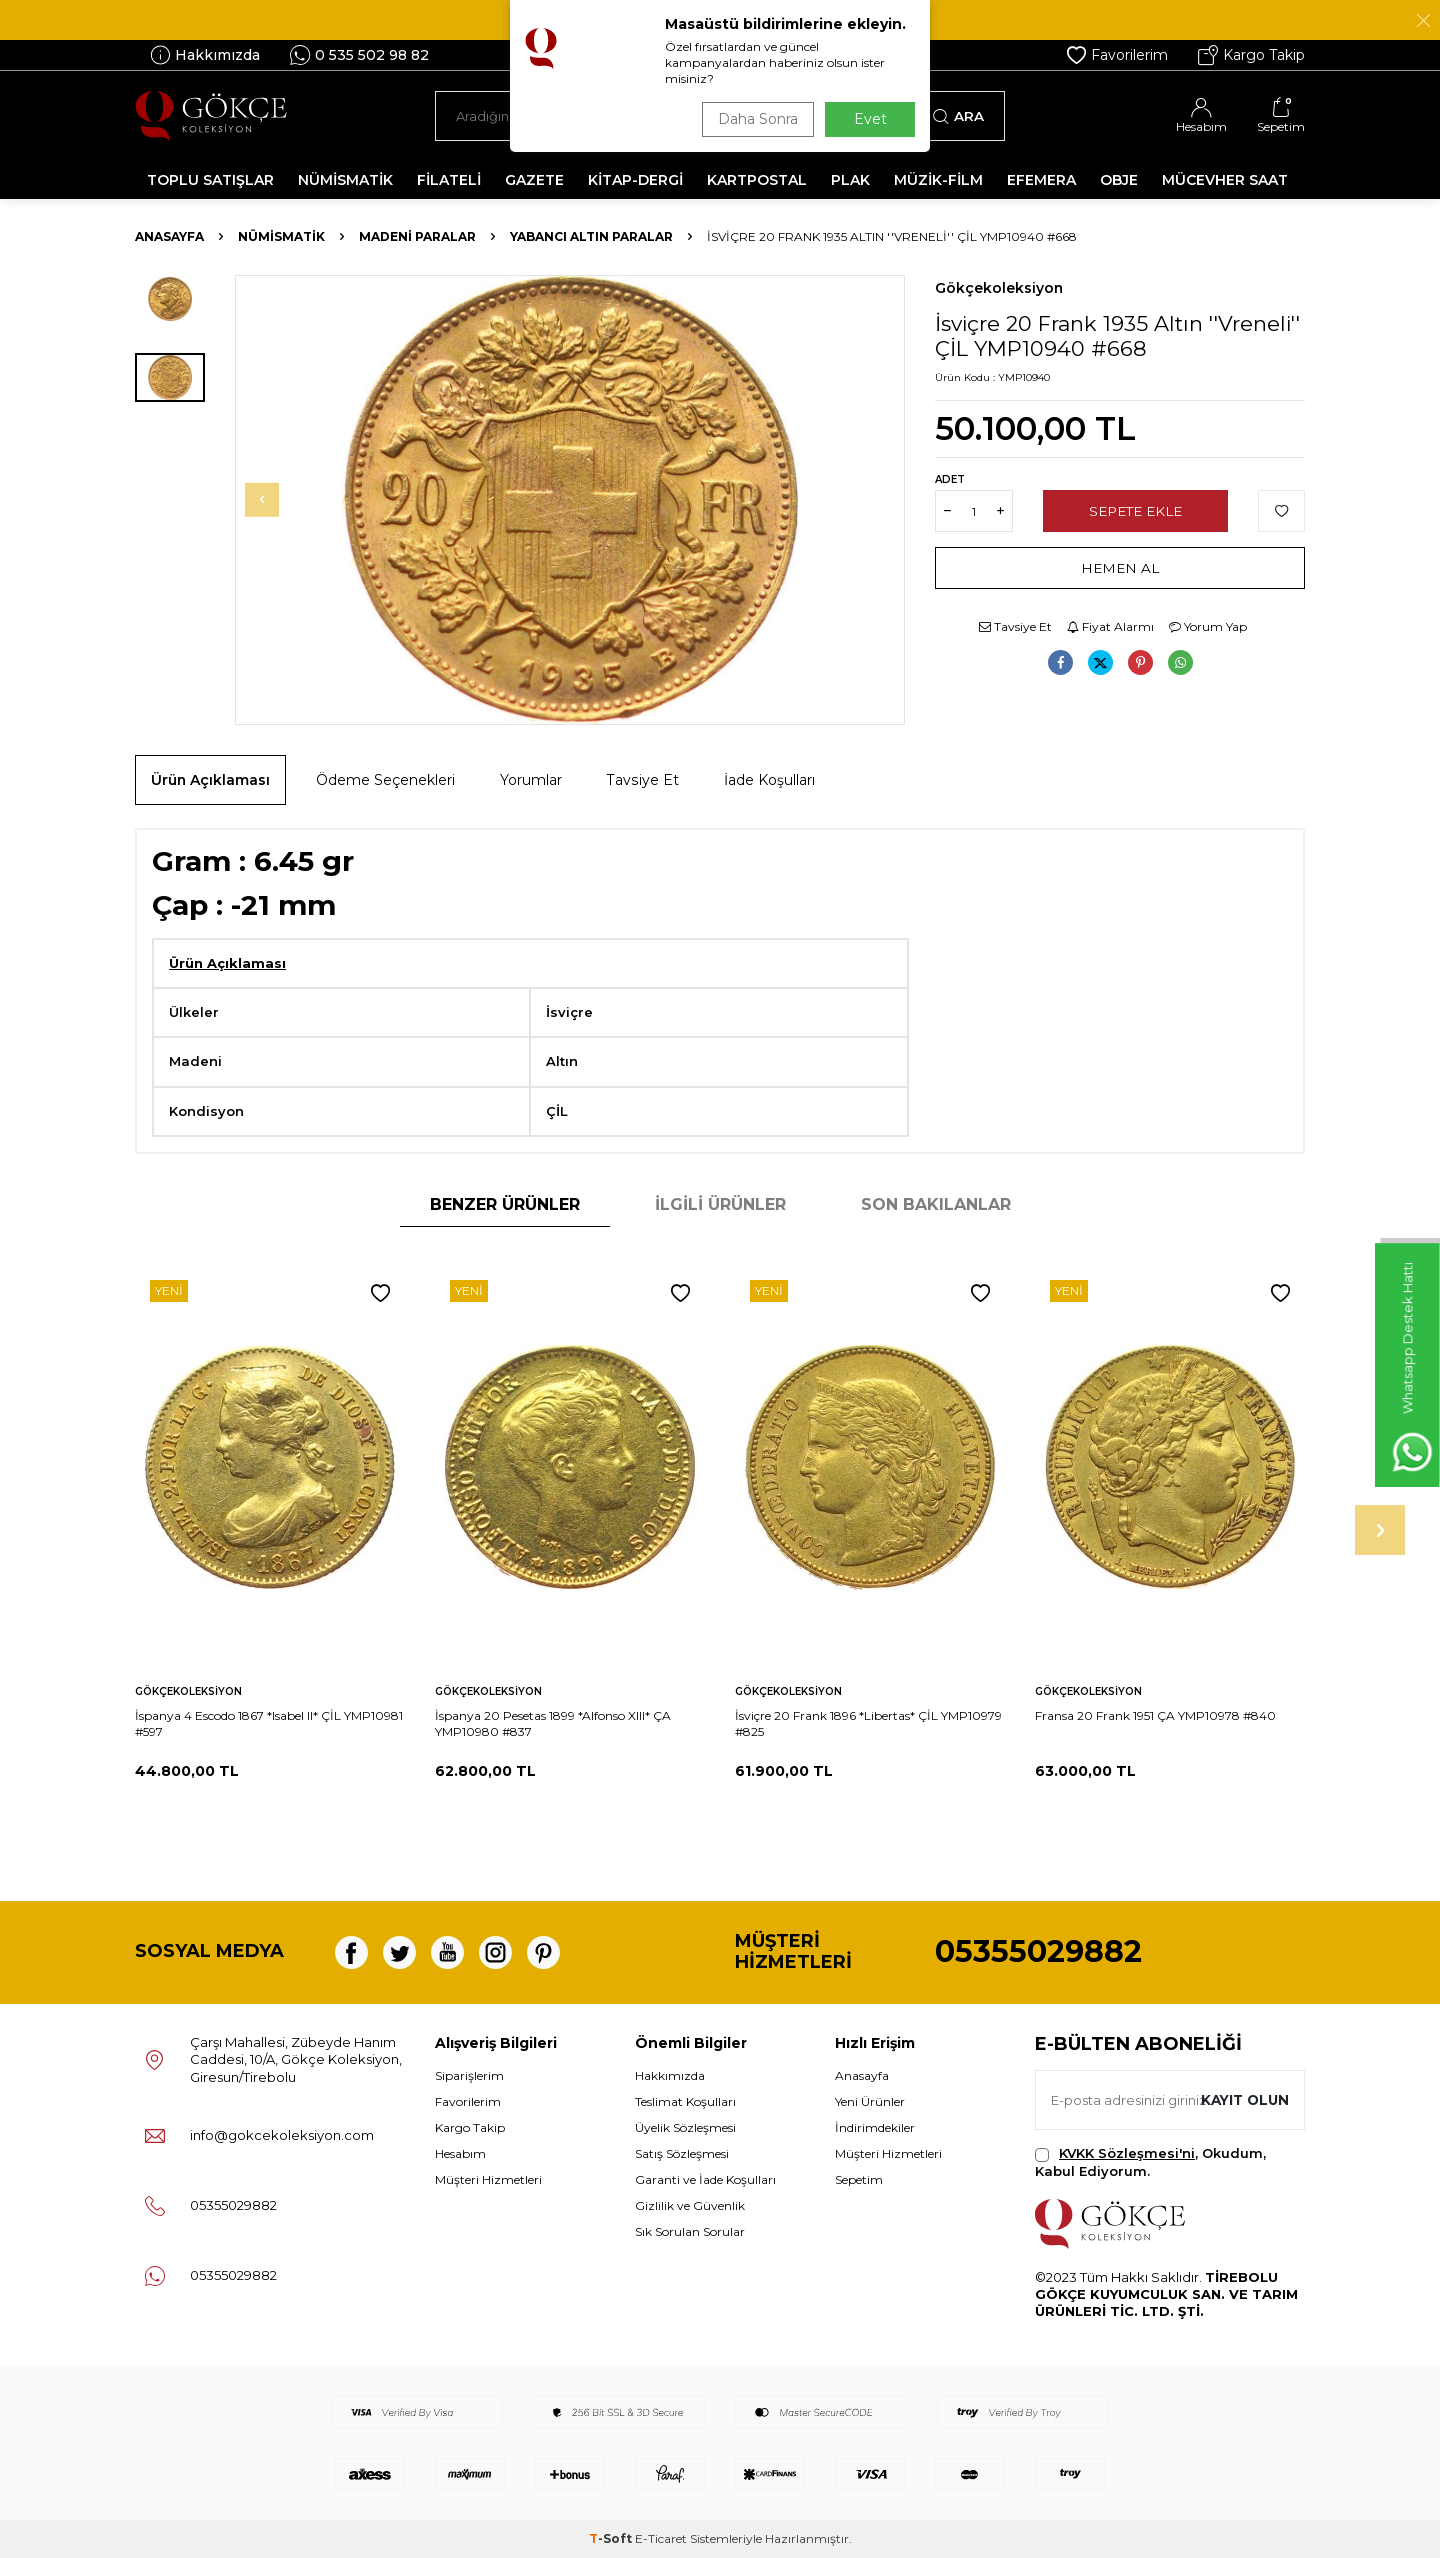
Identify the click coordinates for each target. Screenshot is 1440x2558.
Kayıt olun (1242, 2100)
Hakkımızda (205, 55)
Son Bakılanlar (936, 1204)
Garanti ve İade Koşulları (705, 2179)
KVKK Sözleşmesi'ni (1127, 2153)
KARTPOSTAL (757, 180)
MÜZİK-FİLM (938, 180)
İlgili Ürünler (720, 1204)
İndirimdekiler (875, 2127)
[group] (570, 500)
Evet (870, 119)
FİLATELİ (449, 180)
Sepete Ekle (1135, 511)
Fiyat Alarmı (1110, 626)
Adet (950, 479)
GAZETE (534, 180)
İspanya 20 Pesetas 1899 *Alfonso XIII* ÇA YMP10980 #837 (553, 1723)
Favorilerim (1117, 55)
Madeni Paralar (417, 236)
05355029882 (1038, 1951)
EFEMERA (1041, 180)
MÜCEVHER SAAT (1225, 180)
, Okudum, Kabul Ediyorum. (1150, 2161)
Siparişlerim (469, 2075)
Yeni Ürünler (870, 2101)
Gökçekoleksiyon (999, 288)
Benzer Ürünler (505, 1204)
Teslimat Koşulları (685, 2101)
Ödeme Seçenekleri (385, 780)
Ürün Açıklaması (210, 780)
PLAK (850, 180)
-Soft (612, 2538)
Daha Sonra (754, 119)
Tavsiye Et (1015, 626)
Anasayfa (169, 236)
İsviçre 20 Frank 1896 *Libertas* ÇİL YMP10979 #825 (868, 1723)
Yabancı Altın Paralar (591, 236)
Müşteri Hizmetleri (488, 2179)
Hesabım (460, 2153)
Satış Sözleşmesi (682, 2153)
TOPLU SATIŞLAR (210, 180)
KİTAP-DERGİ (635, 180)
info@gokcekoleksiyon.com (282, 2135)
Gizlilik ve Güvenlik (690, 2205)
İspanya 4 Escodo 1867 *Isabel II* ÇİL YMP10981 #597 (269, 1723)
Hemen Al (1120, 568)
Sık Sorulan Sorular (690, 2231)
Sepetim (859, 2179)
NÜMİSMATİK (345, 180)
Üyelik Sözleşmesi (685, 2127)
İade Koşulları (769, 780)
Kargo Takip (1251, 55)
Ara (958, 116)
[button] (276, 500)
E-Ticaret (661, 2538)
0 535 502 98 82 (359, 55)
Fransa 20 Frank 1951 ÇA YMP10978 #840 (1155, 1715)
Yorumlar (531, 780)
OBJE (1119, 180)
